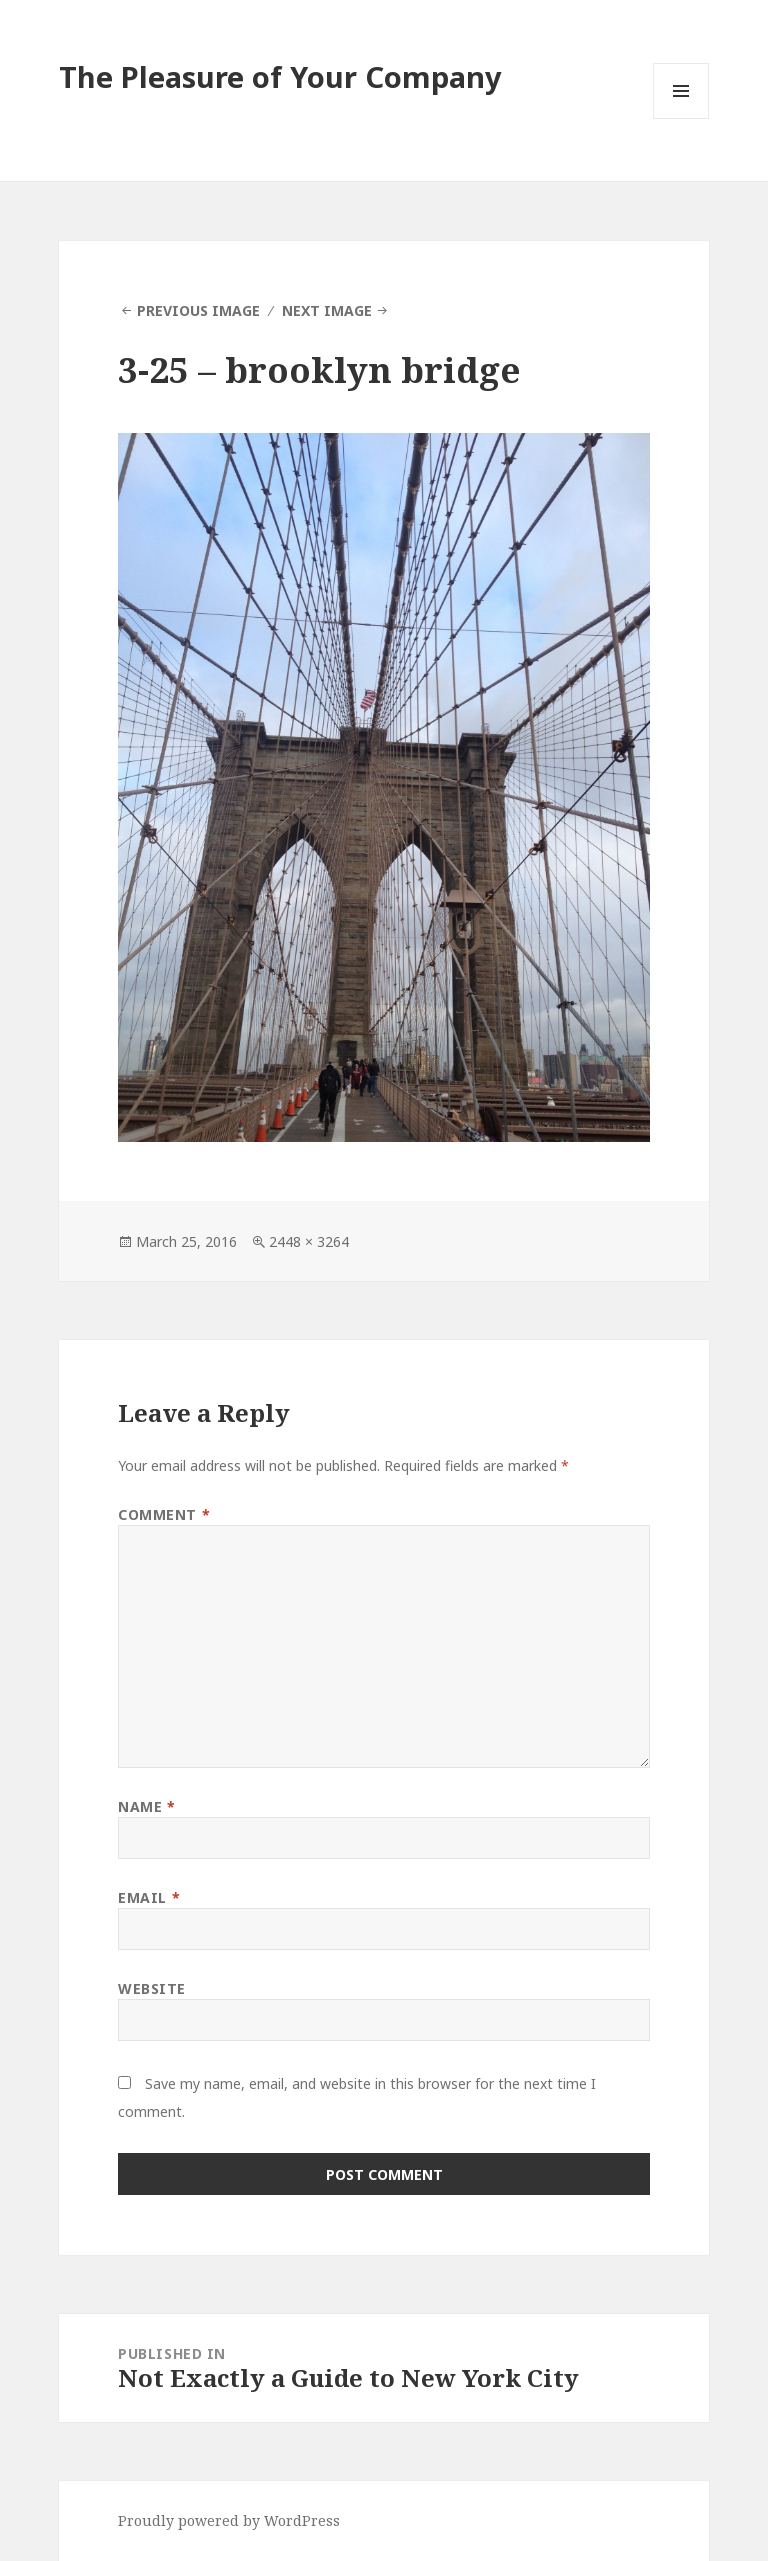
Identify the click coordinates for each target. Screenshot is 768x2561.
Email (149, 1897)
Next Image (327, 310)
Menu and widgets (681, 118)
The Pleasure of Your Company (280, 76)
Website (152, 1988)
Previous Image (198, 310)
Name (146, 1806)
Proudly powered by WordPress (229, 2520)
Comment (164, 1514)
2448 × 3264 (309, 1241)
